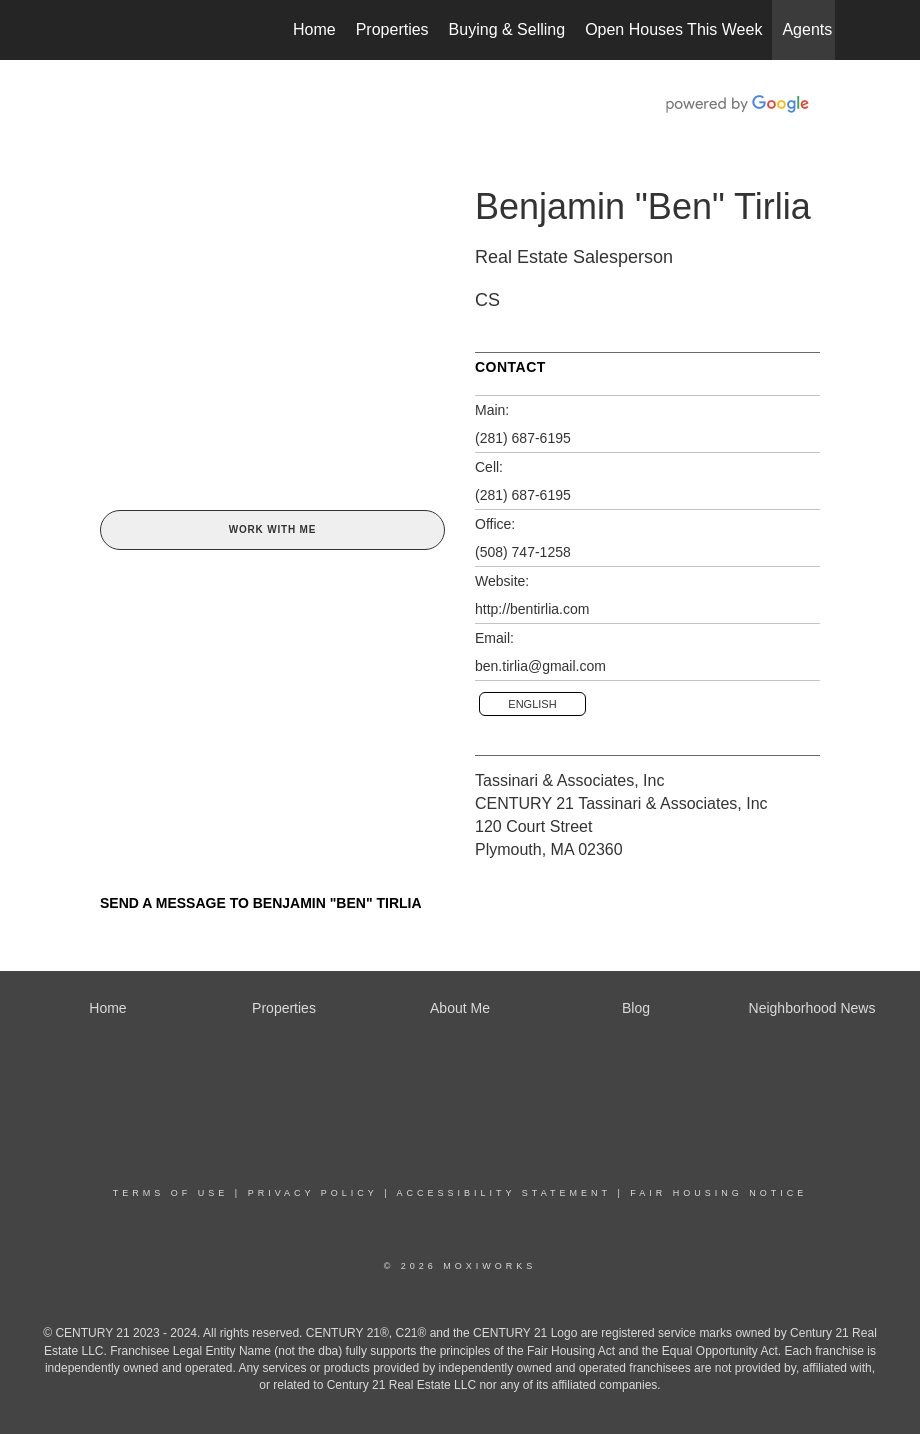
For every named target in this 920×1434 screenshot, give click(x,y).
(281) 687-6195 (523, 438)
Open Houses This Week (673, 29)
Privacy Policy (313, 1193)
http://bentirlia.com (532, 609)
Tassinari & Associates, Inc (569, 780)
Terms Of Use (171, 1193)
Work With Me (272, 529)
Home (314, 29)
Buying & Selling (507, 29)
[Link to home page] (95, 30)
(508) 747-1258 (523, 552)
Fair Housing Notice (718, 1193)
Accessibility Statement (504, 1193)
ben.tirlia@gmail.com (540, 666)
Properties (392, 29)
